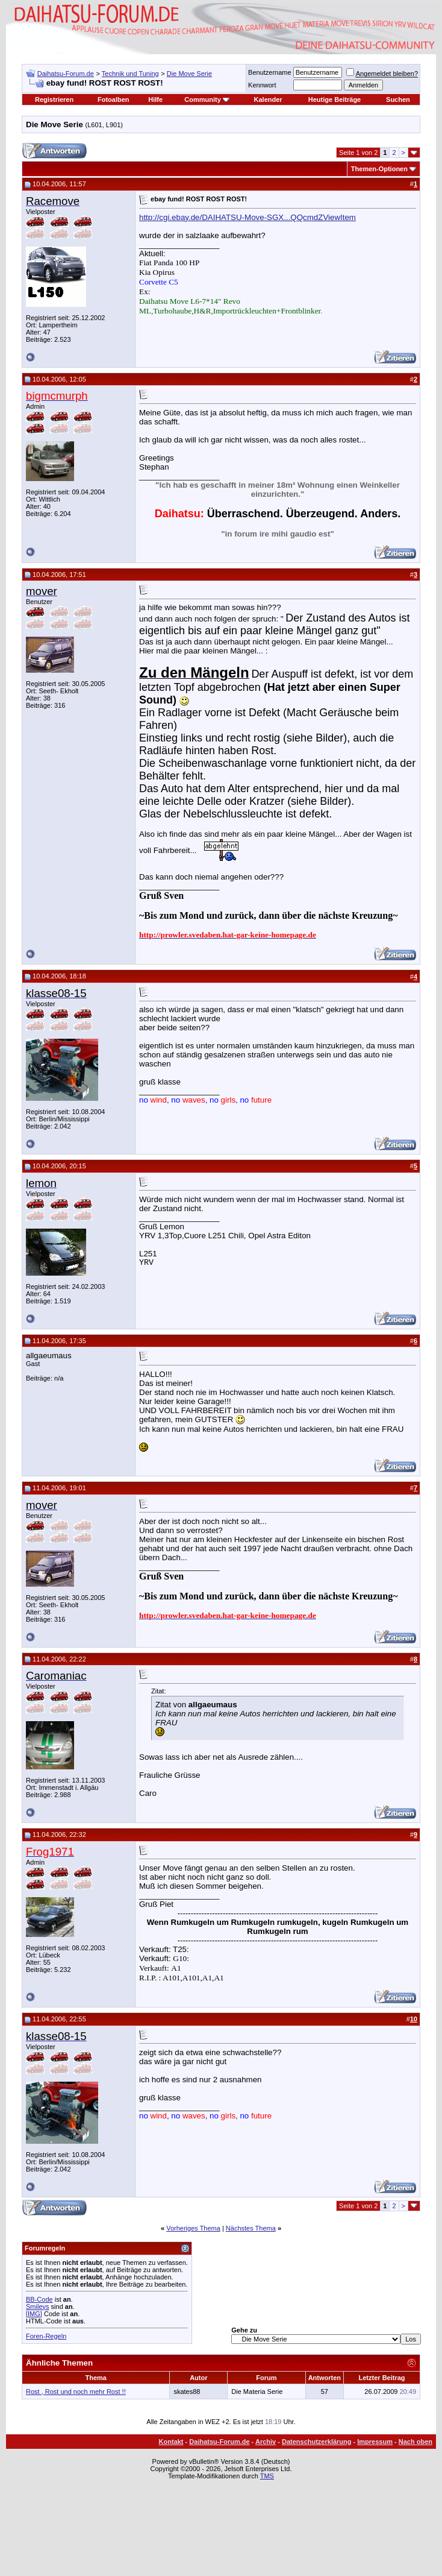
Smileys (37, 2306)
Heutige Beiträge (334, 99)
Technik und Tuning (130, 73)
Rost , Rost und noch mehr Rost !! (76, 2391)
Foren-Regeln (46, 2336)
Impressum (375, 2441)
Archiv (265, 2441)
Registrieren (54, 99)
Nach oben (415, 2441)
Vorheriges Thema (193, 2228)
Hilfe (155, 99)
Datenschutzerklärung (317, 2441)
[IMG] (34, 2313)
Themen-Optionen (379, 168)
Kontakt (171, 2441)
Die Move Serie (189, 73)
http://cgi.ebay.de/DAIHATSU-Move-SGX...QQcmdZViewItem (247, 217)
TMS (267, 2476)
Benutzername (269, 72)
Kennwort (262, 85)
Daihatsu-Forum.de (65, 73)
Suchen (398, 99)
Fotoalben (113, 99)
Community (206, 99)
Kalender (268, 99)
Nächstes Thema (251, 2228)
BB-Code (39, 2299)
